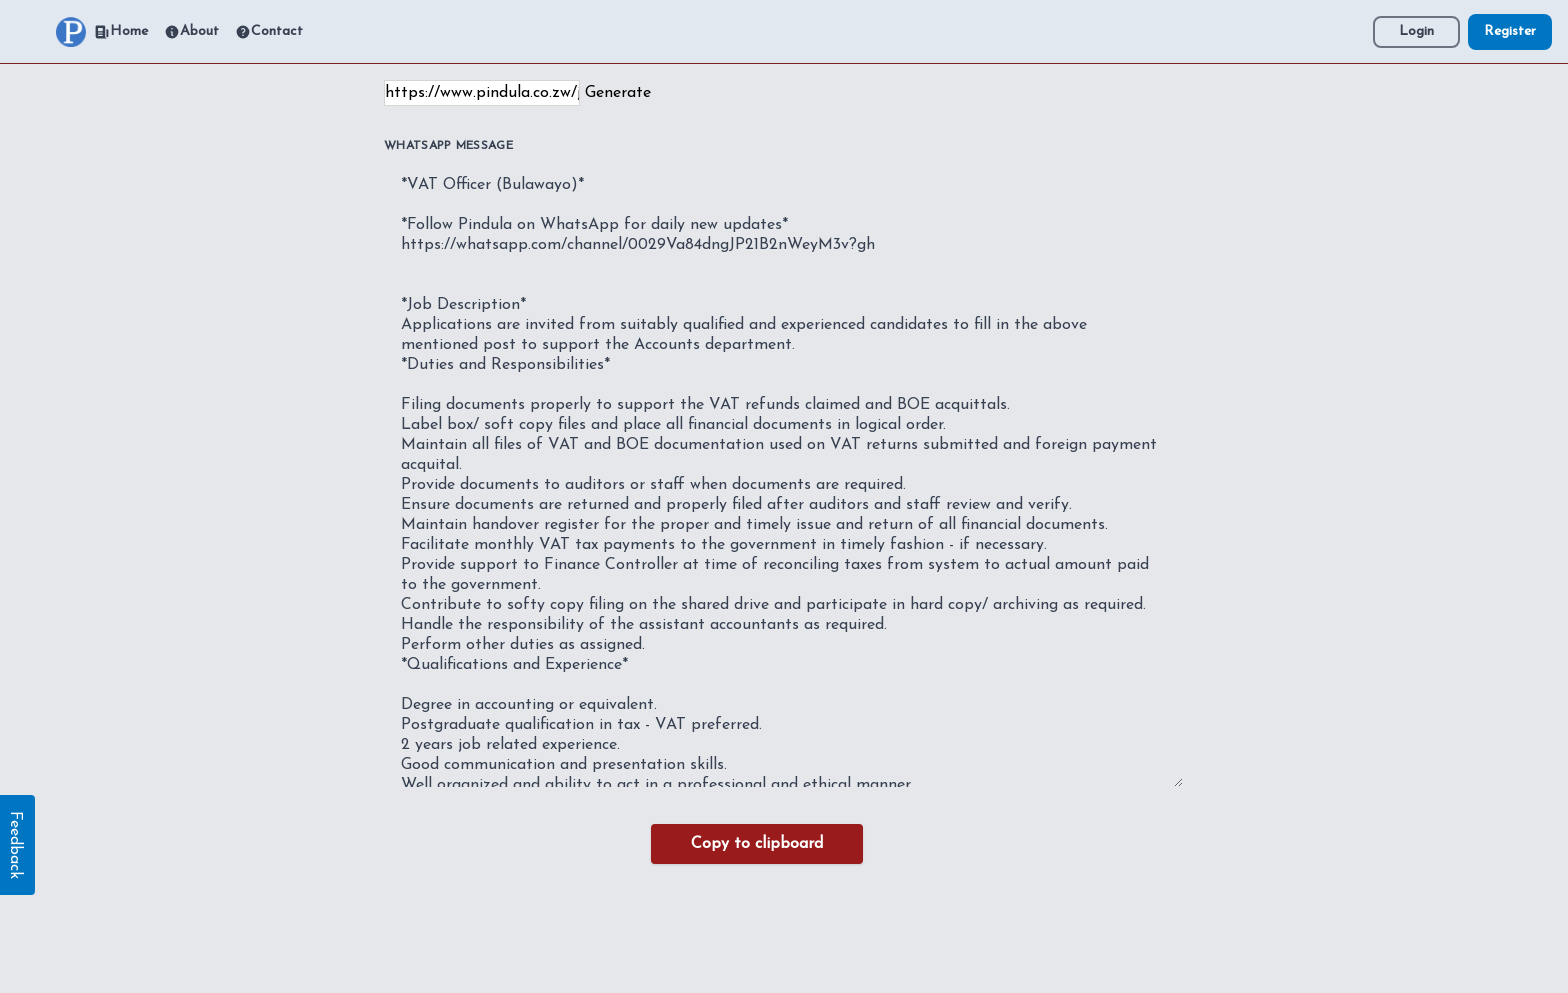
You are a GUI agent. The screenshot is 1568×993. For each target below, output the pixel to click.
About (191, 32)
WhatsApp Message (448, 146)
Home (121, 32)
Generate (618, 93)
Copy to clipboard (757, 844)
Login (1416, 31)
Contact (269, 32)
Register (1510, 31)
